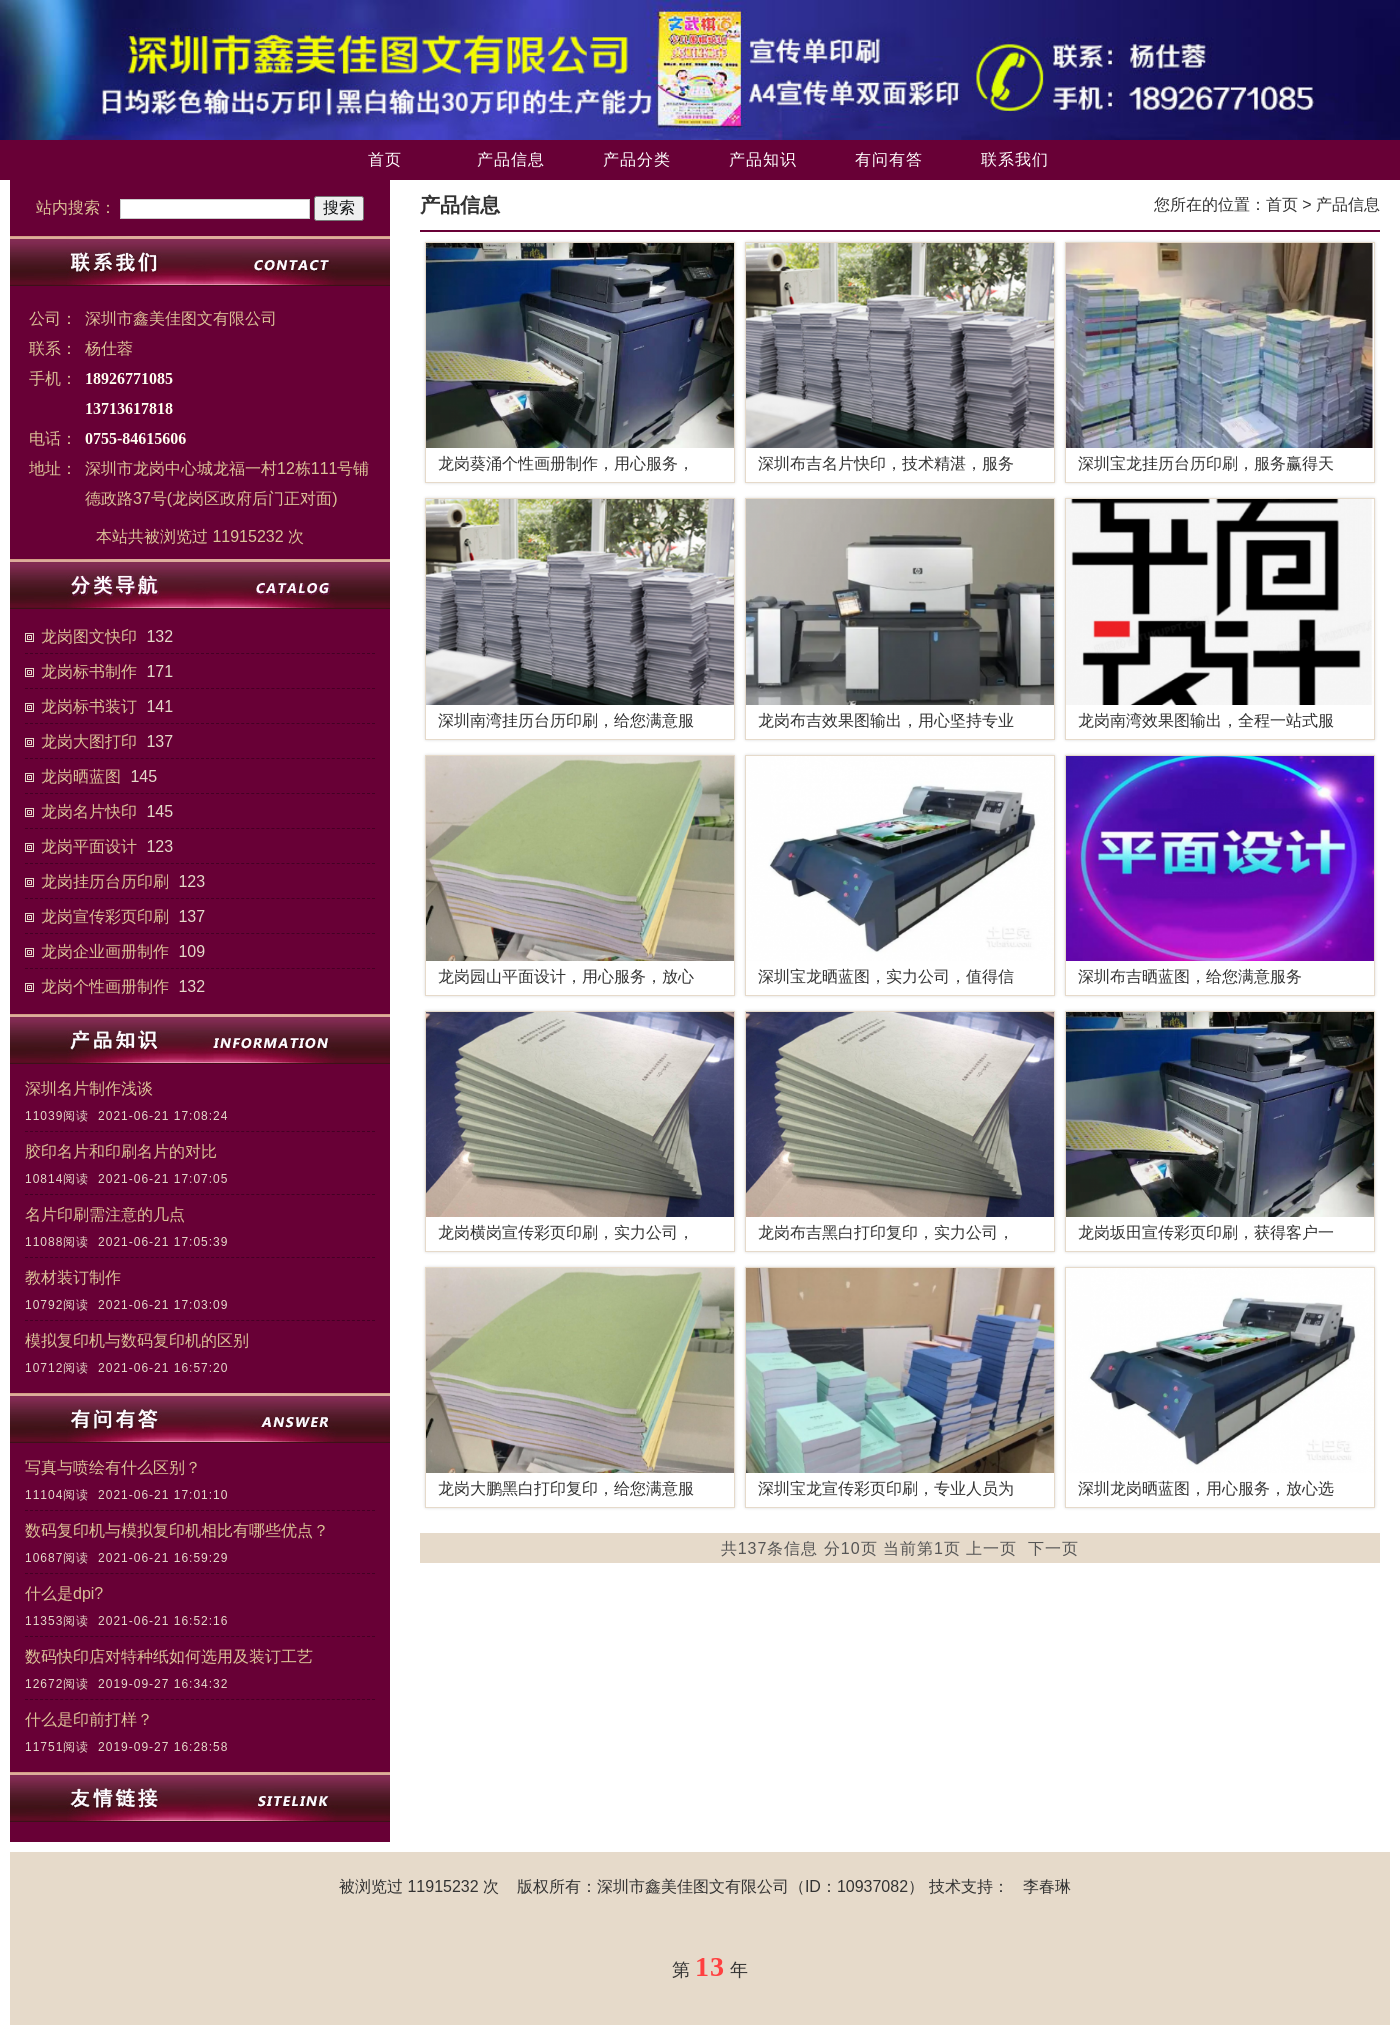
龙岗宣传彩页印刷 (105, 916)
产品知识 (763, 159)
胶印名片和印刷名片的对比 (121, 1151)
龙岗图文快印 (89, 636)
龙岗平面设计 (89, 846)
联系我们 (1015, 159)
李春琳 (1047, 1886)
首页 (385, 159)
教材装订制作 (73, 1277)
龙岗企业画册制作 (105, 951)
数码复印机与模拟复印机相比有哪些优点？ (177, 1530)
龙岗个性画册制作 (105, 986)
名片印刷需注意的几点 (105, 1214)
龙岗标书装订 (89, 706)
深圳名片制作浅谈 (89, 1088)
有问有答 (889, 159)
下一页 (1053, 1548)
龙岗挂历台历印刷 (105, 881)
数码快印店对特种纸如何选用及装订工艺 (169, 1656)
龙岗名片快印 (89, 811)
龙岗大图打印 (89, 741)
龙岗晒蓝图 (81, 776)
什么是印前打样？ (89, 1719)
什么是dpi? (64, 1593)
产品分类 (637, 159)
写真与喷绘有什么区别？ (113, 1467)
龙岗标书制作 (89, 671)
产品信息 (511, 159)
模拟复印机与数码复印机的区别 (137, 1340)
